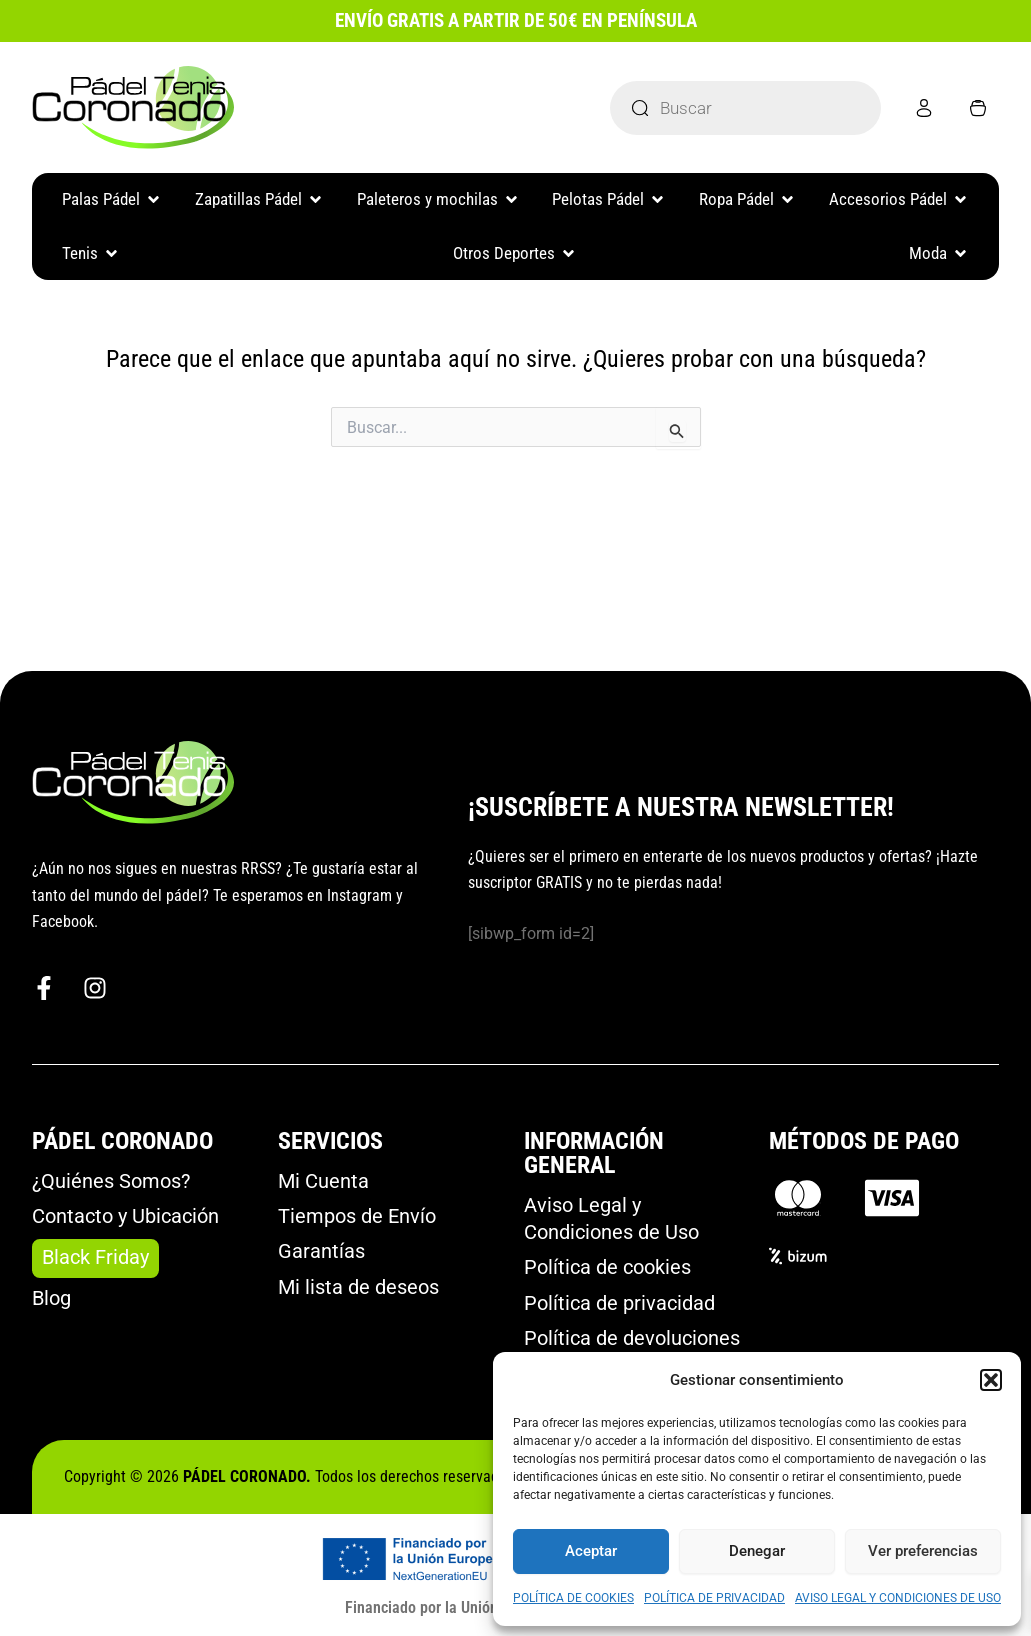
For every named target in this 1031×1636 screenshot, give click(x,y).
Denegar (757, 1551)
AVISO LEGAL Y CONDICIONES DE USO (898, 1598)
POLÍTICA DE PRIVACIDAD (714, 1598)
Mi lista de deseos (358, 1286)
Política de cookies (607, 1265)
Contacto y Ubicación (125, 1213)
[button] (991, 1380)
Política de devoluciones (632, 1338)
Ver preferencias (923, 1551)
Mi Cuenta (323, 1177)
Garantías (321, 1249)
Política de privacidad (619, 1302)
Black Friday (95, 1255)
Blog (51, 1296)
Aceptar (591, 1551)
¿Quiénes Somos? (111, 1177)
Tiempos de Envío (357, 1213)
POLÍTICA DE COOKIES (573, 1598)
